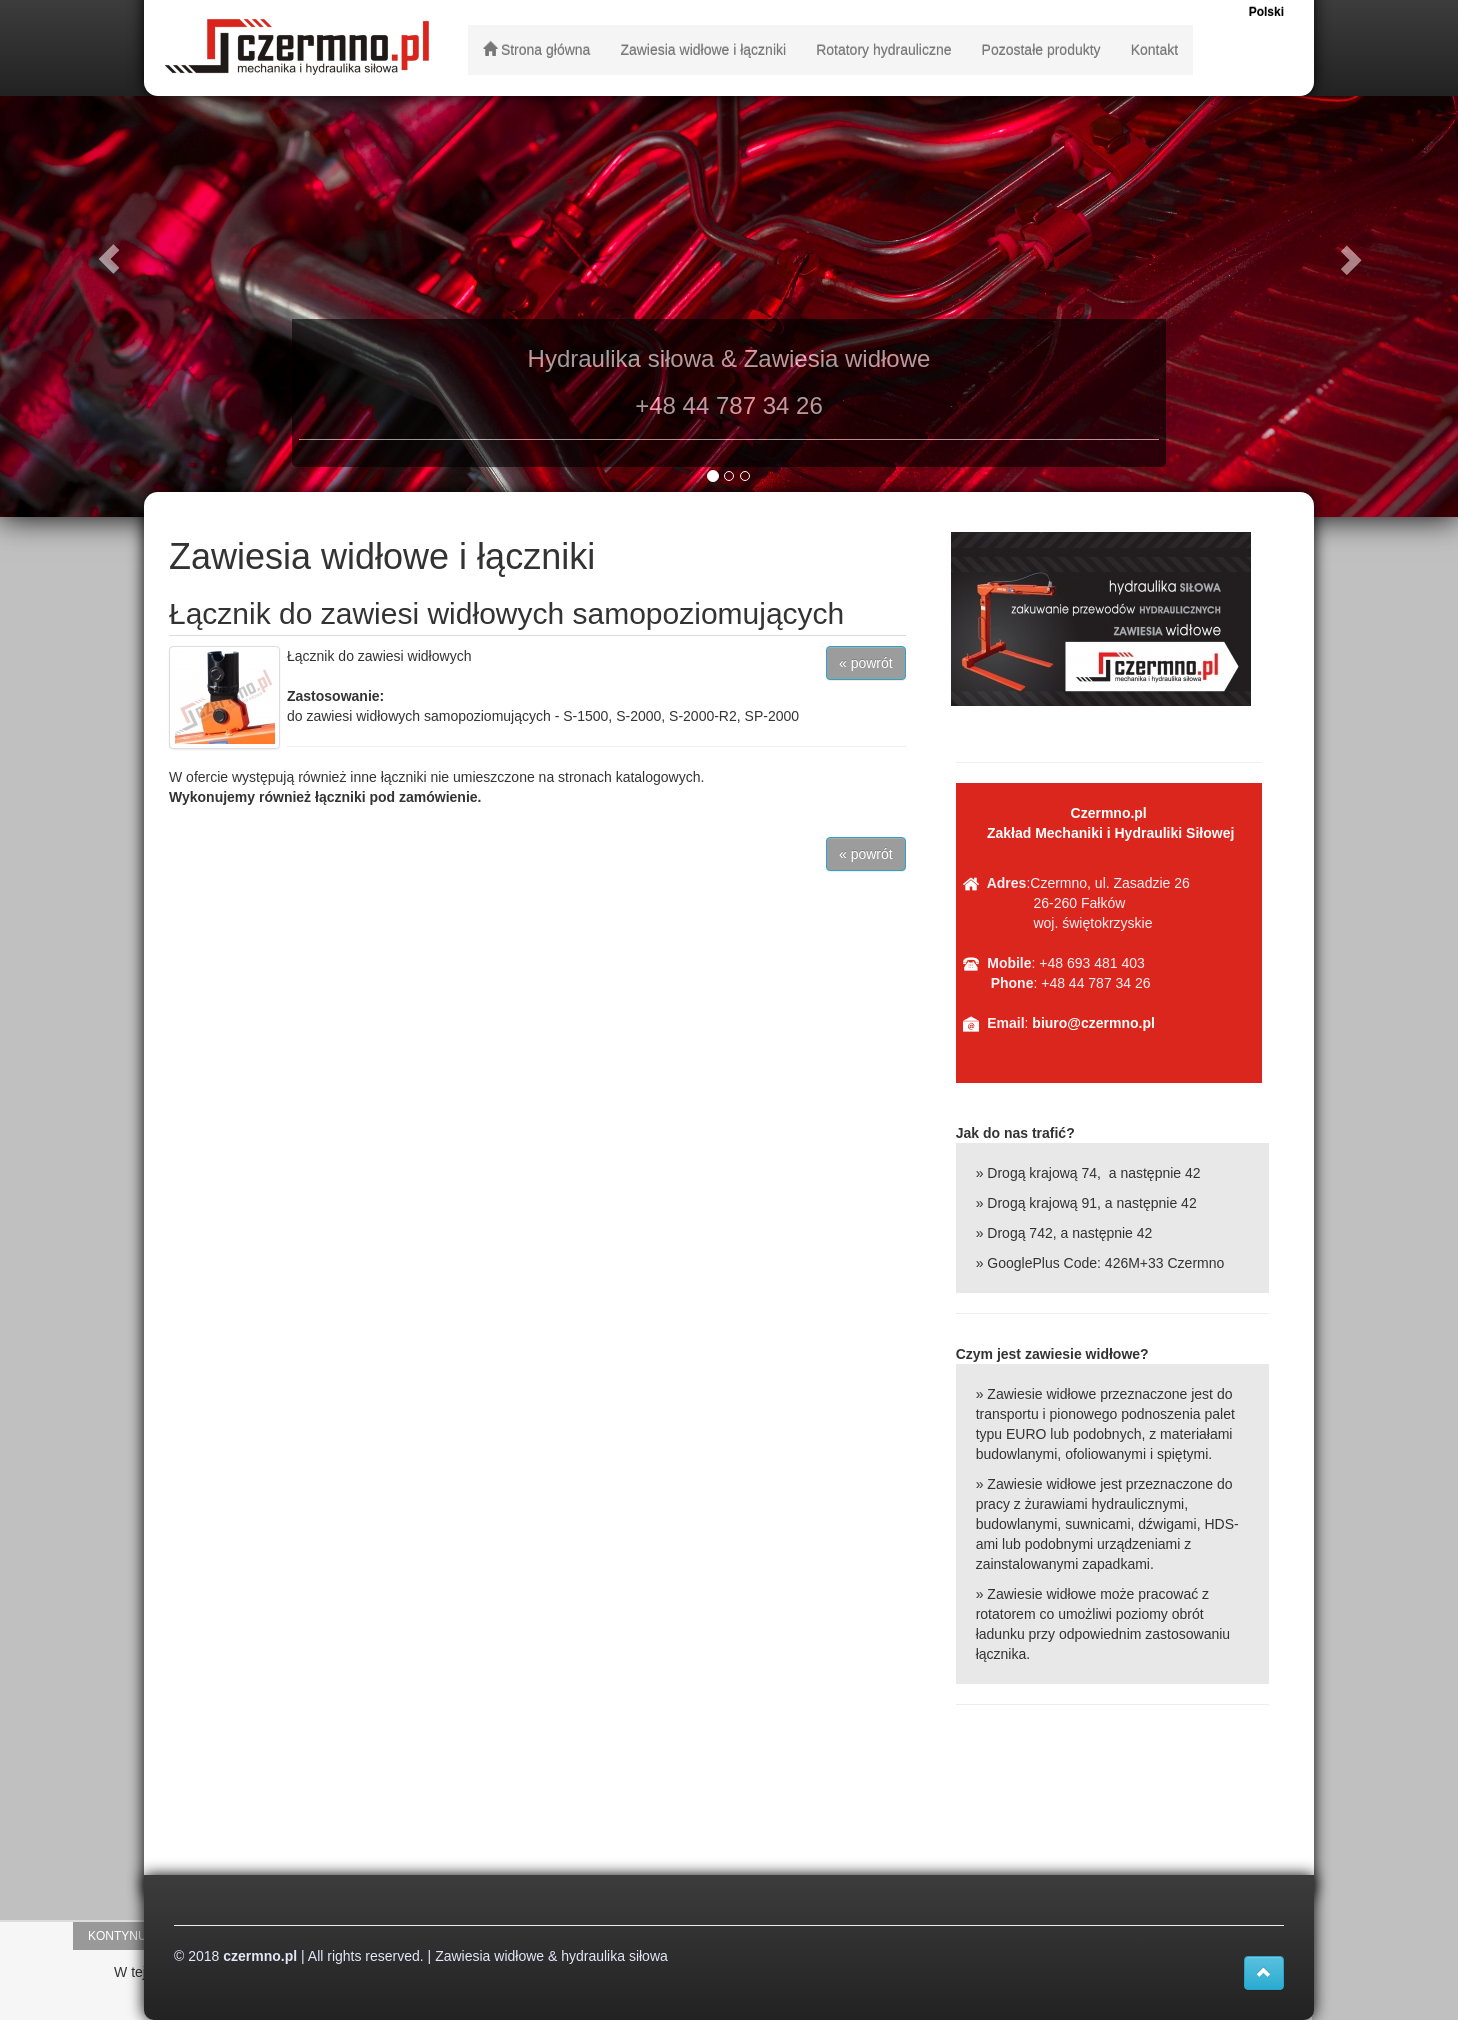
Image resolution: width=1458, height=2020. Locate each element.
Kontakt (1154, 50)
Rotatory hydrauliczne (883, 50)
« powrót (866, 663)
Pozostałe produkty (1041, 50)
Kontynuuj (124, 1936)
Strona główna (536, 50)
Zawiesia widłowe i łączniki (703, 50)
